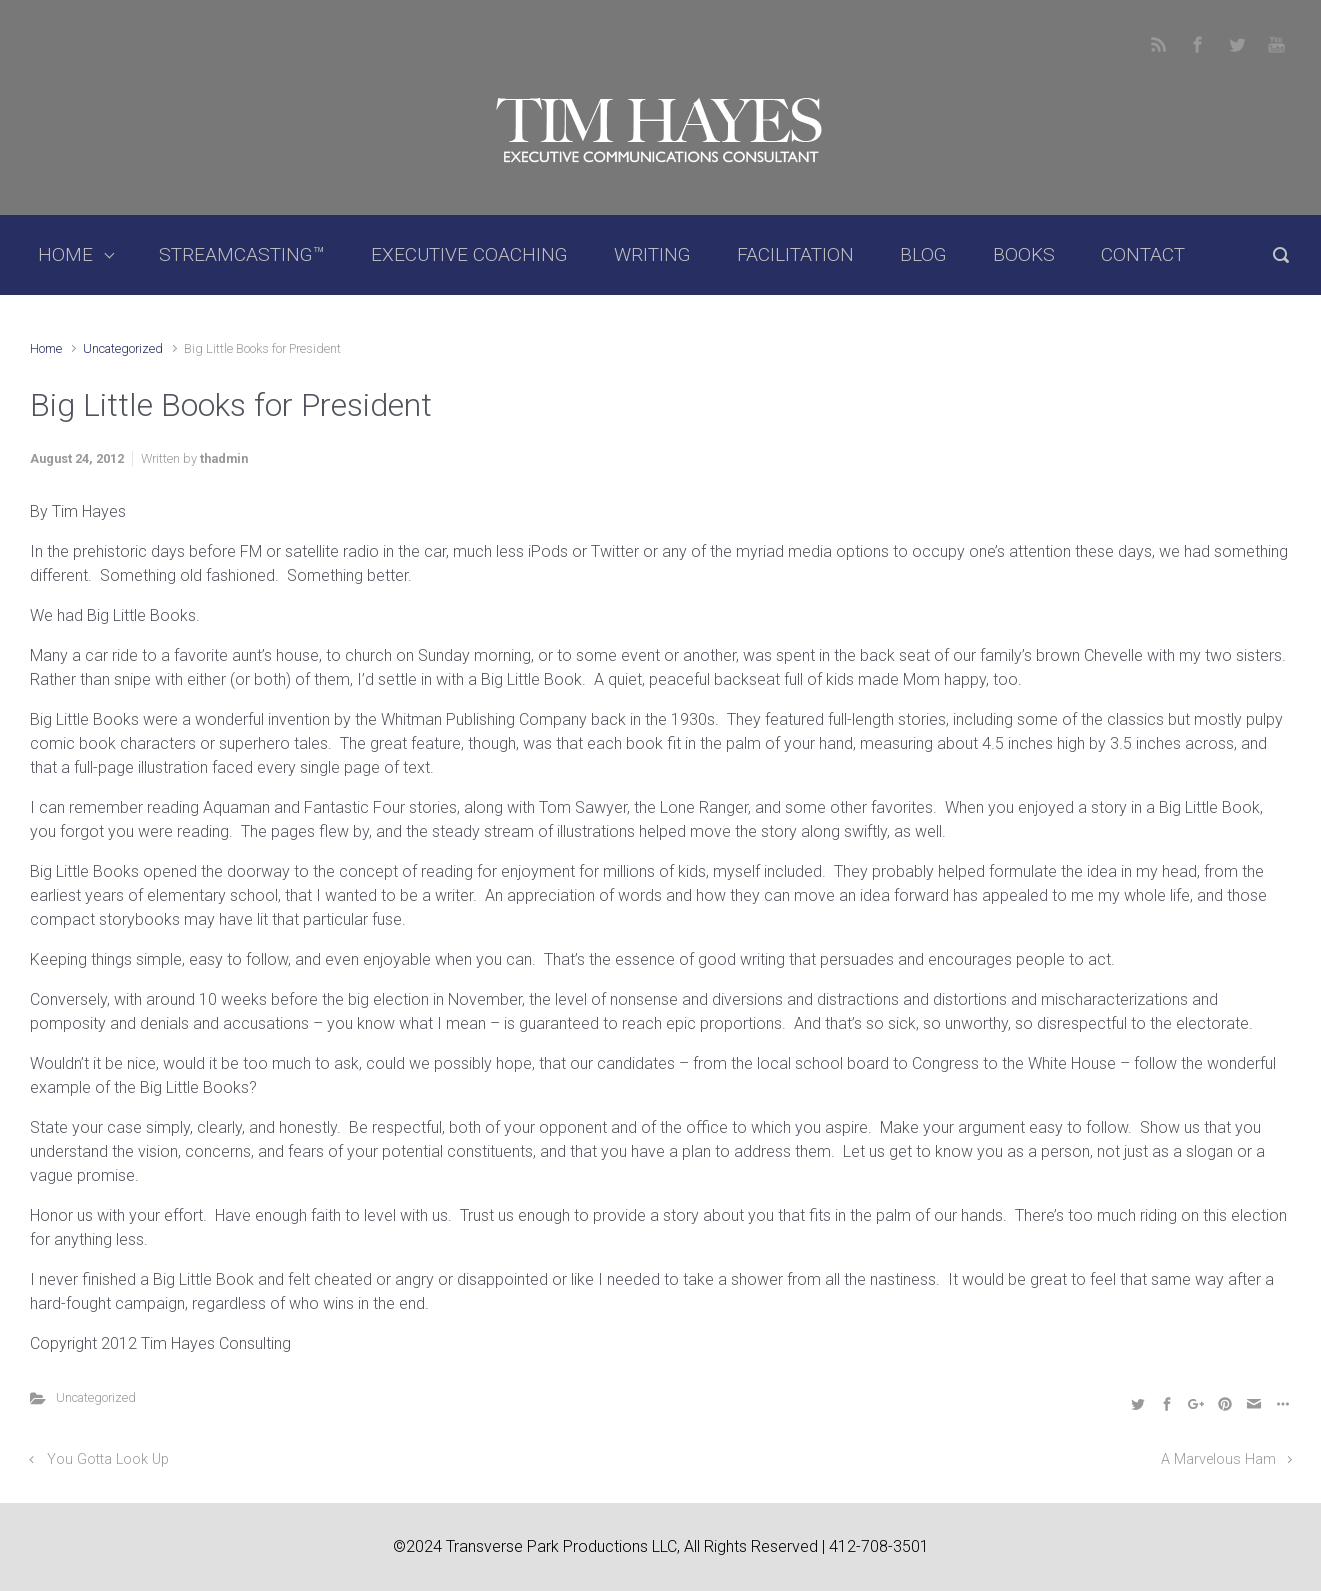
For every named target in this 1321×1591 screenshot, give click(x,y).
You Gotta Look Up (108, 1459)
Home (46, 348)
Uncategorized (123, 348)
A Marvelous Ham (1218, 1459)
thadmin (224, 458)
